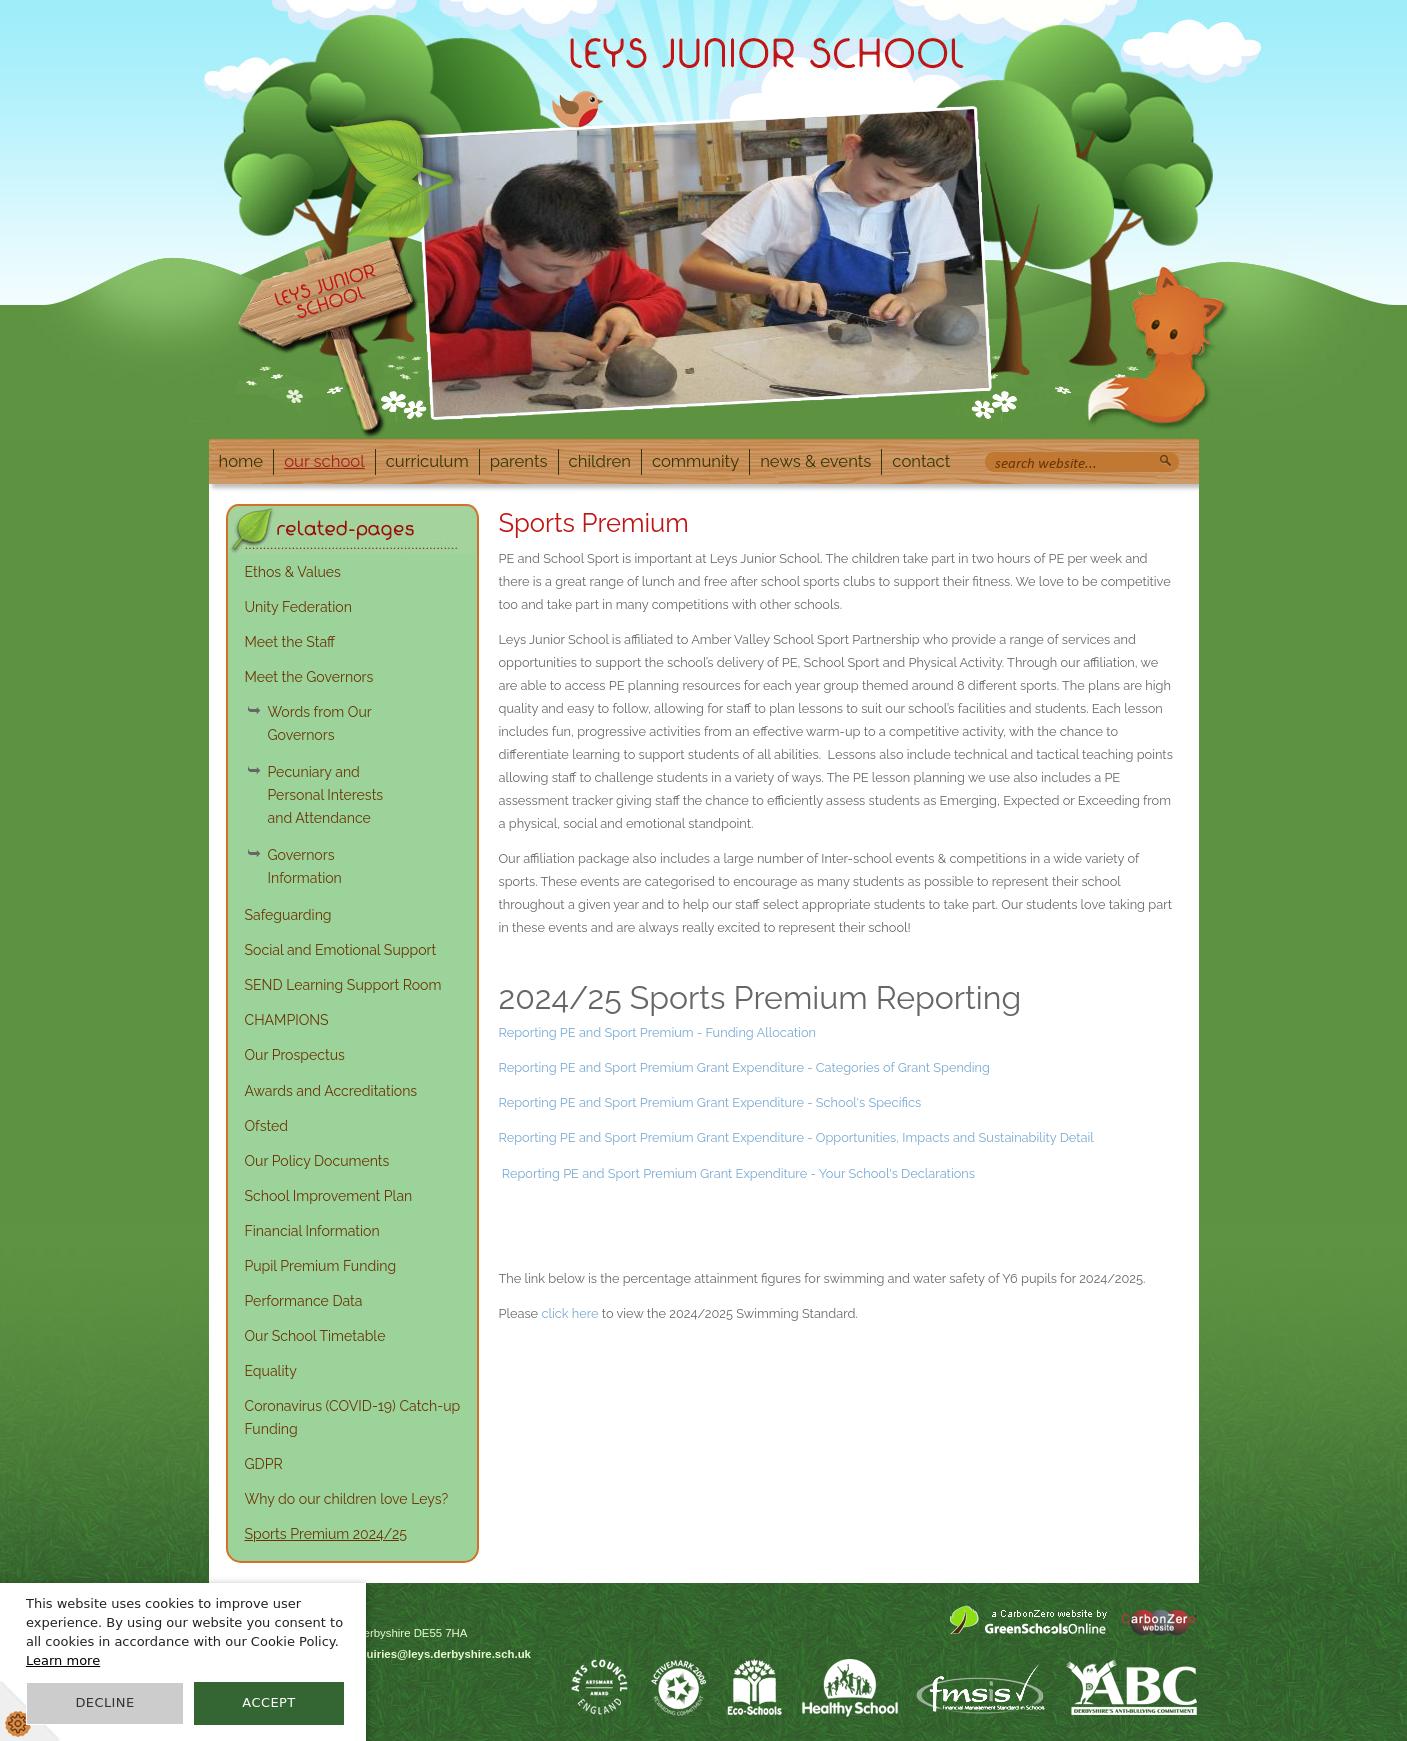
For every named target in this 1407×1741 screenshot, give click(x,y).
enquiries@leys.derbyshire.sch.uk (438, 1654)
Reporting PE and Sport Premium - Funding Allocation (659, 1032)
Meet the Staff (290, 642)
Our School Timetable (315, 1336)
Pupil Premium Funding (321, 1266)
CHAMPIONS (287, 1020)
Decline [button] (104, 1702)
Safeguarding (288, 915)
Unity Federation (298, 607)
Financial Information (312, 1231)
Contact (921, 461)
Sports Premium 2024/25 (326, 1534)
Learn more (63, 1660)
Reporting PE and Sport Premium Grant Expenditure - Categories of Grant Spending (744, 1067)
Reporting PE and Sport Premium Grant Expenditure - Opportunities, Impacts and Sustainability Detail (796, 1137)
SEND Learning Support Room (343, 985)
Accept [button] (268, 1702)
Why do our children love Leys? (347, 1499)
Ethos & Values (293, 572)
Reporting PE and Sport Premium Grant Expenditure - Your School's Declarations (738, 1173)
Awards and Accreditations (331, 1091)
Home (241, 461)
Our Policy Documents (317, 1161)
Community (695, 461)
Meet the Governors (309, 677)
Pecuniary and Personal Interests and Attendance (326, 795)
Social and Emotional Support (341, 950)
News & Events (815, 461)
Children (600, 461)
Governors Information (305, 866)
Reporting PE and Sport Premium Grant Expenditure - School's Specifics (710, 1102)
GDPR (264, 1464)
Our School (324, 461)
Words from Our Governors (320, 723)
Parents (519, 461)
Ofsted (267, 1126)
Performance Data (304, 1301)
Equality (271, 1371)
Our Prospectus (295, 1055)
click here (569, 1313)
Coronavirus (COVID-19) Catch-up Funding (353, 1417)
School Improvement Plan (329, 1196)
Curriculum (427, 461)
